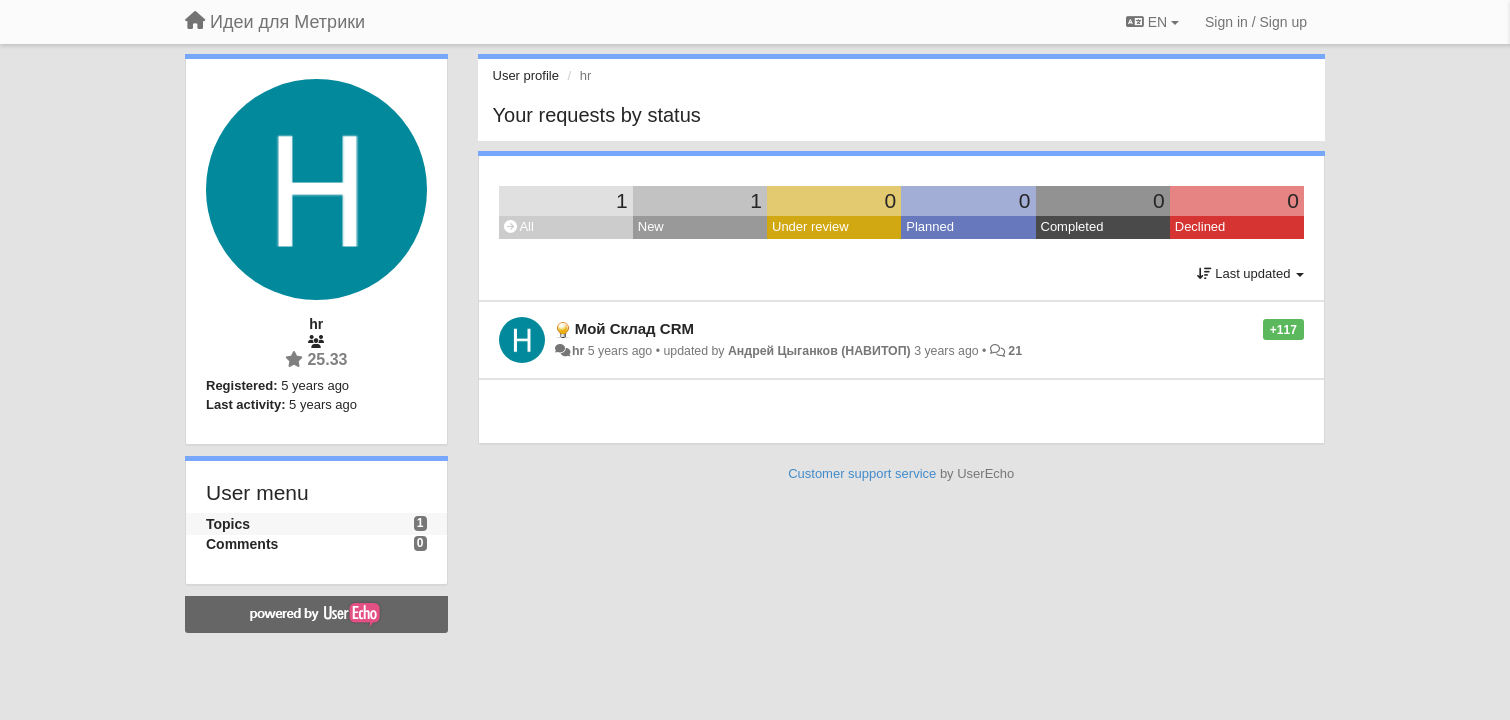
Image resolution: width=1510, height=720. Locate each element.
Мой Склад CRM (634, 328)
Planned (930, 226)
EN (1152, 22)
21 (1015, 351)
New (651, 226)
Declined (1200, 226)
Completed (1072, 226)
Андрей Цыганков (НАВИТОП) (819, 351)
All (519, 226)
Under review (810, 226)
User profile (526, 75)
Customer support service (862, 473)
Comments (242, 544)
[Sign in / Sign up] (1256, 22)
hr (578, 351)
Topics (228, 524)
